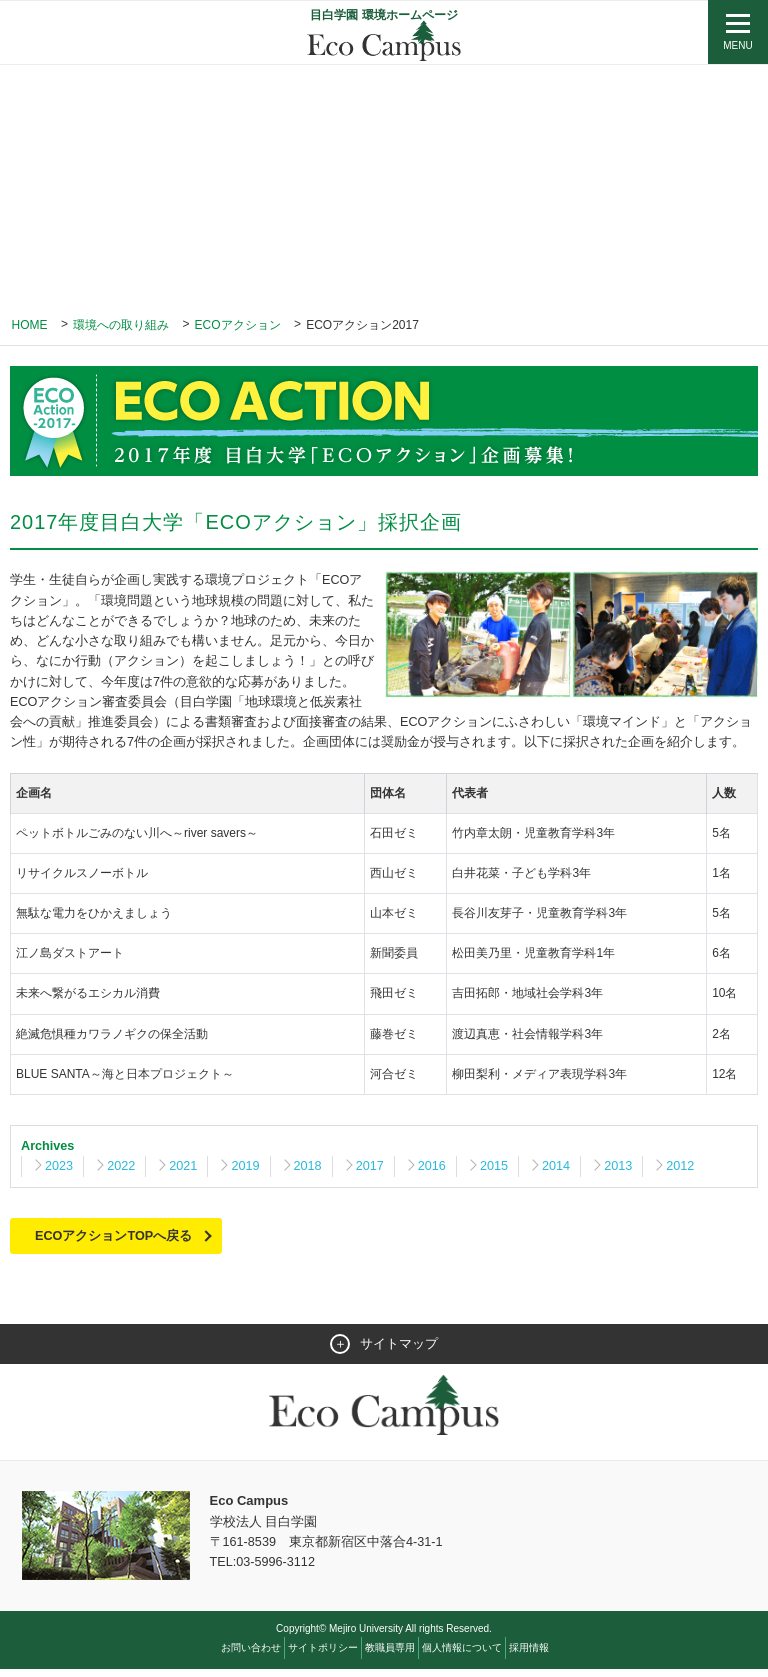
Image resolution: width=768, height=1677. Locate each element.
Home (30, 325)
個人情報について (462, 1655)
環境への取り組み (121, 325)
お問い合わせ (251, 1655)
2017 (374, 1171)
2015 (499, 1171)
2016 (437, 1171)
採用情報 (529, 1655)
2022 (122, 1171)
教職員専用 (390, 1655)
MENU (737, 45)
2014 (562, 1171)
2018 (311, 1171)
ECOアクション (238, 325)
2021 (185, 1171)
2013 (625, 1171)
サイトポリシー (323, 1655)
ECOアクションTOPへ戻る (114, 1241)
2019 (248, 1171)
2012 (688, 1171)
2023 (59, 1171)
